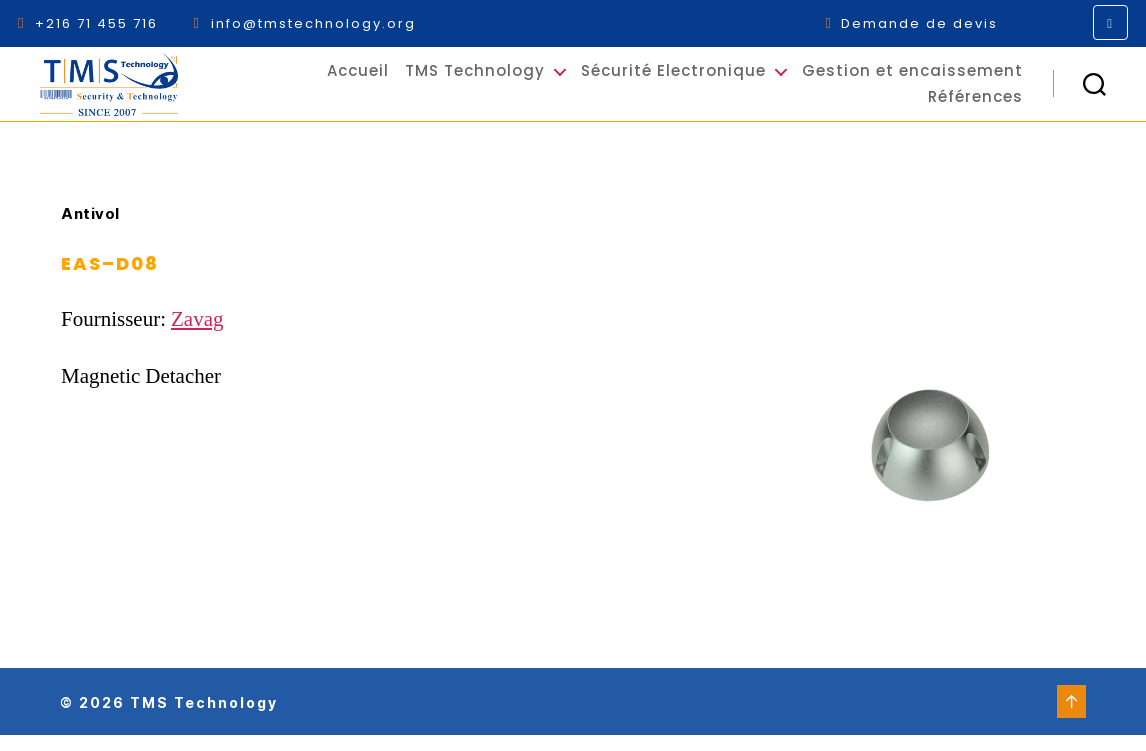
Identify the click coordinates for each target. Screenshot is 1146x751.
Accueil (358, 79)
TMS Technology (475, 79)
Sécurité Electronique (673, 79)
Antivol (90, 230)
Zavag (197, 335)
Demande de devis (912, 23)
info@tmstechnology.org (304, 23)
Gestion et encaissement (912, 79)
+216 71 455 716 (90, 23)
